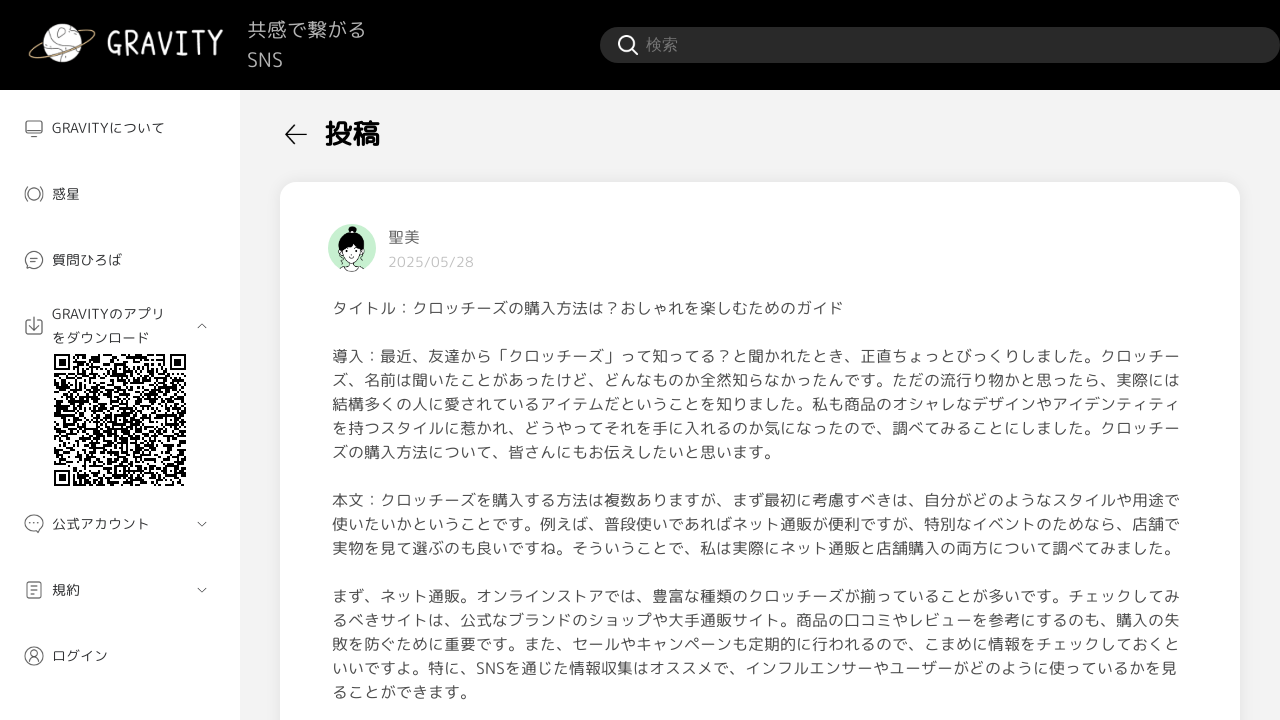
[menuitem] (120, 128)
